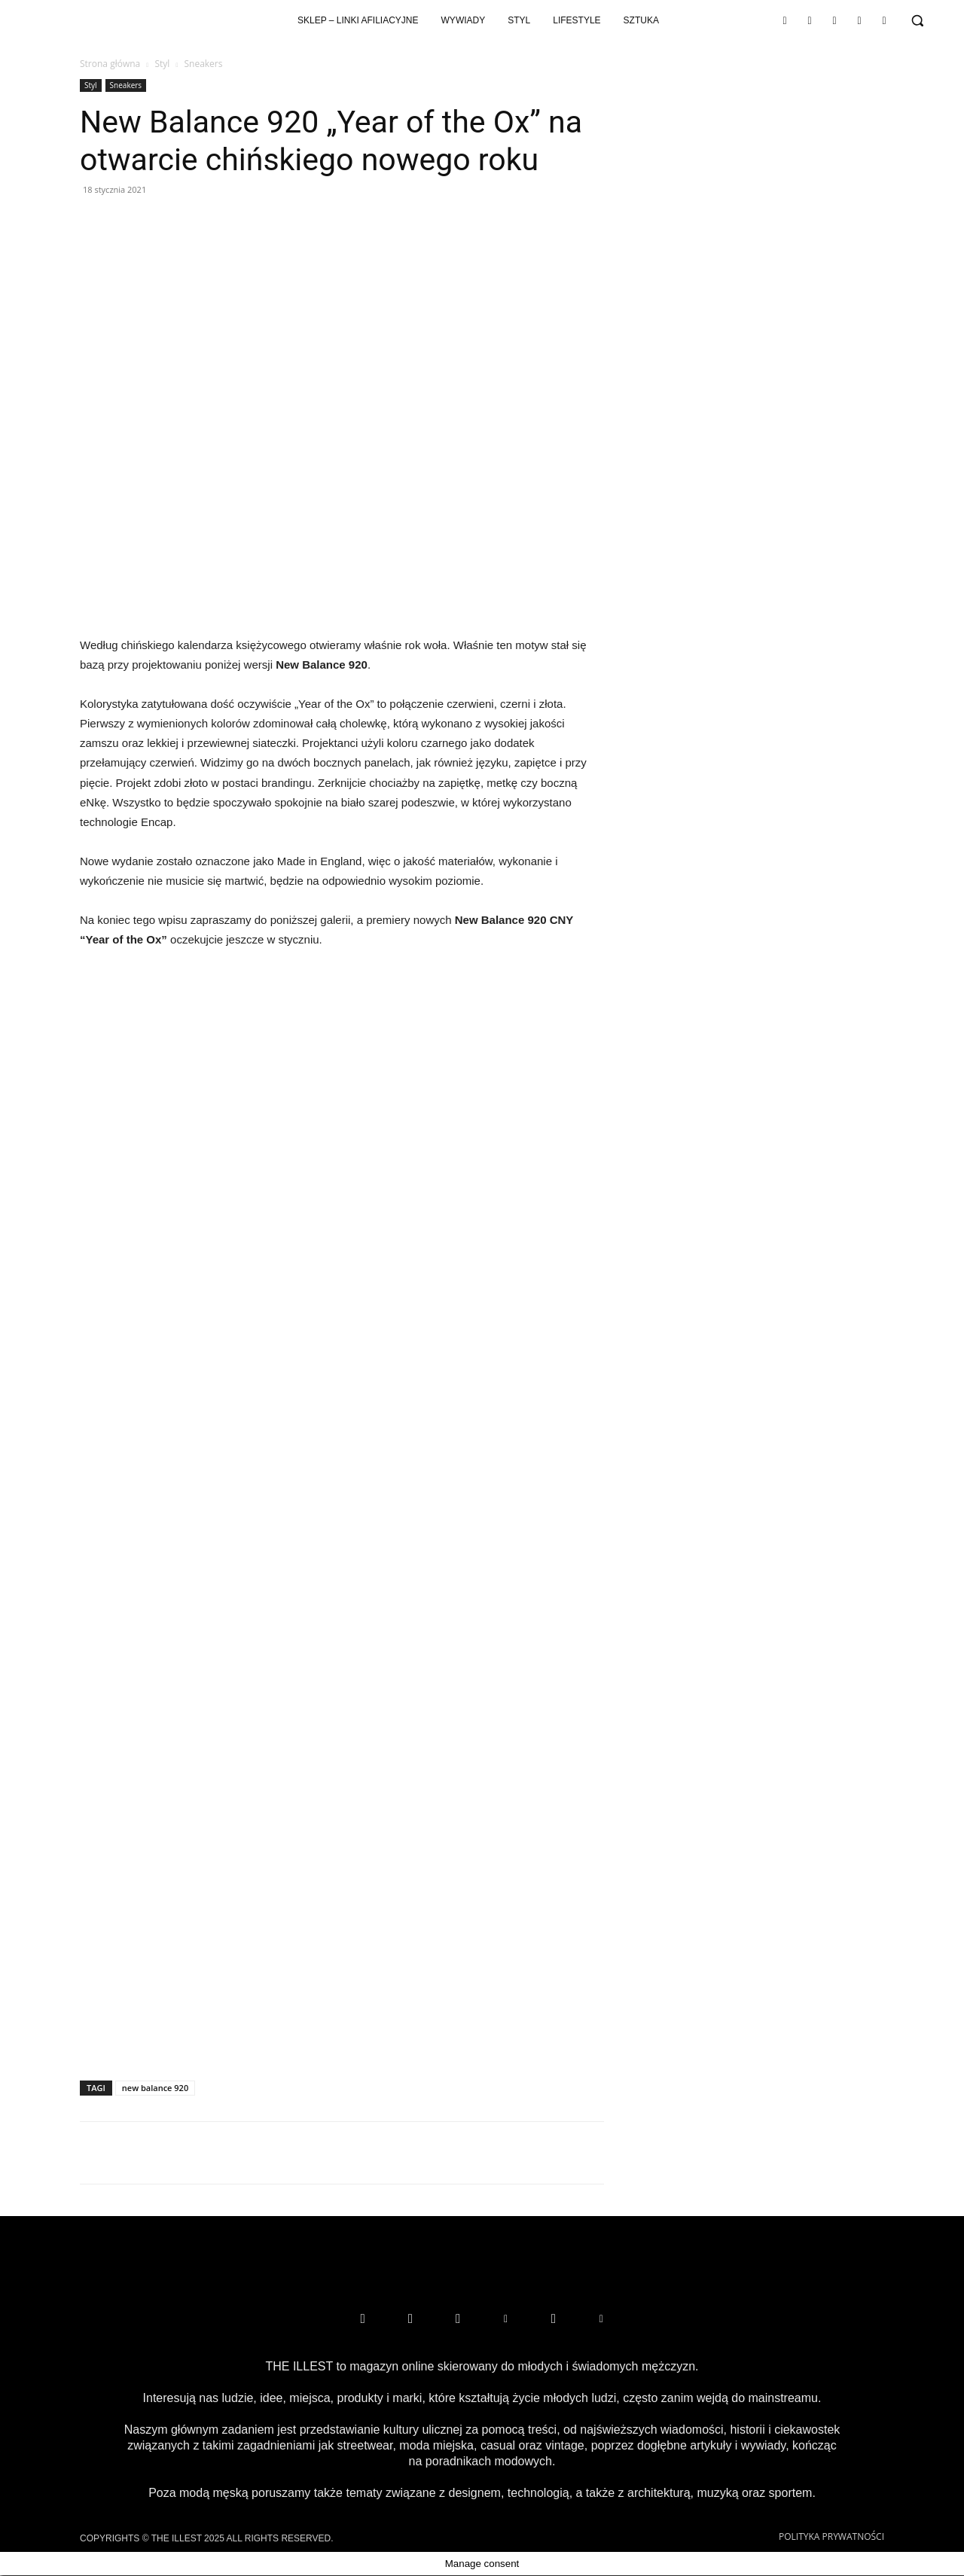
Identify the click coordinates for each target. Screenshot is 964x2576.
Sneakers (126, 85)
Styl (161, 63)
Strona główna (110, 63)
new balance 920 (155, 2087)
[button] (917, 20)
